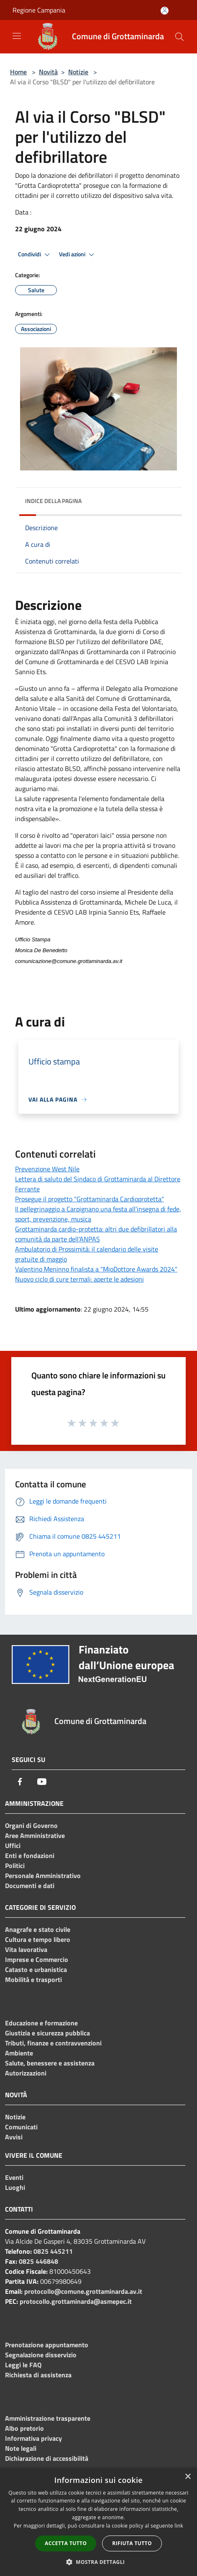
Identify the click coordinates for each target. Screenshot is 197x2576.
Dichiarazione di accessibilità (46, 2458)
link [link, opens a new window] (178, 2525)
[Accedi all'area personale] (164, 10)
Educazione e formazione (41, 2023)
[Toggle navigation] (17, 36)
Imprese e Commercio (36, 1959)
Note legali (20, 2448)
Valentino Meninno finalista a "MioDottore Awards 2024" (96, 1269)
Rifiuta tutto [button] (132, 2543)
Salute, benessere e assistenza (50, 2063)
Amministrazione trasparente (47, 2418)
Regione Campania (39, 10)
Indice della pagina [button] (53, 500)
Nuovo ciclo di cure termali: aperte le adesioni (79, 1279)
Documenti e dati (29, 1886)
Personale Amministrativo (43, 1876)
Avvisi (14, 2137)
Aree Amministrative (35, 1835)
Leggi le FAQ (23, 2365)
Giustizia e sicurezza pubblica (47, 2033)
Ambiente (19, 2053)
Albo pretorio (24, 2428)
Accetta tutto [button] (66, 2543)
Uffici (12, 1845)
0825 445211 (53, 2251)
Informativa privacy (33, 2438)
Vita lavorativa (26, 1949)
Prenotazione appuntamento (46, 2345)
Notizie (78, 72)
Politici (15, 1866)
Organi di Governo (31, 1825)
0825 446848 (38, 2261)
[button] (98, 2562)
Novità (48, 72)
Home (18, 72)
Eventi (14, 2177)
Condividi (35, 255)
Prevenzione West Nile (47, 1169)
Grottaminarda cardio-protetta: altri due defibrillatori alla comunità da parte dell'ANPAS (96, 1234)
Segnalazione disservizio (41, 2355)
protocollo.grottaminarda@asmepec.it (76, 2301)
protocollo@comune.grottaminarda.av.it (83, 2291)
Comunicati (21, 2127)
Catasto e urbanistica (36, 1969)
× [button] (187, 2477)
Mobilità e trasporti (33, 1979)
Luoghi (15, 2187)
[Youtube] (41, 1781)
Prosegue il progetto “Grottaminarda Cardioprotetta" (89, 1199)
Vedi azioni (78, 255)
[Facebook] (20, 1781)
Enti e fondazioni (29, 1855)
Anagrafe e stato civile (37, 1929)
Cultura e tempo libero (37, 1939)
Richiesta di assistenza (38, 2375)
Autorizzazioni (25, 2073)
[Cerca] (179, 37)
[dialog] (98, 2522)
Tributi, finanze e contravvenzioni (53, 2043)
